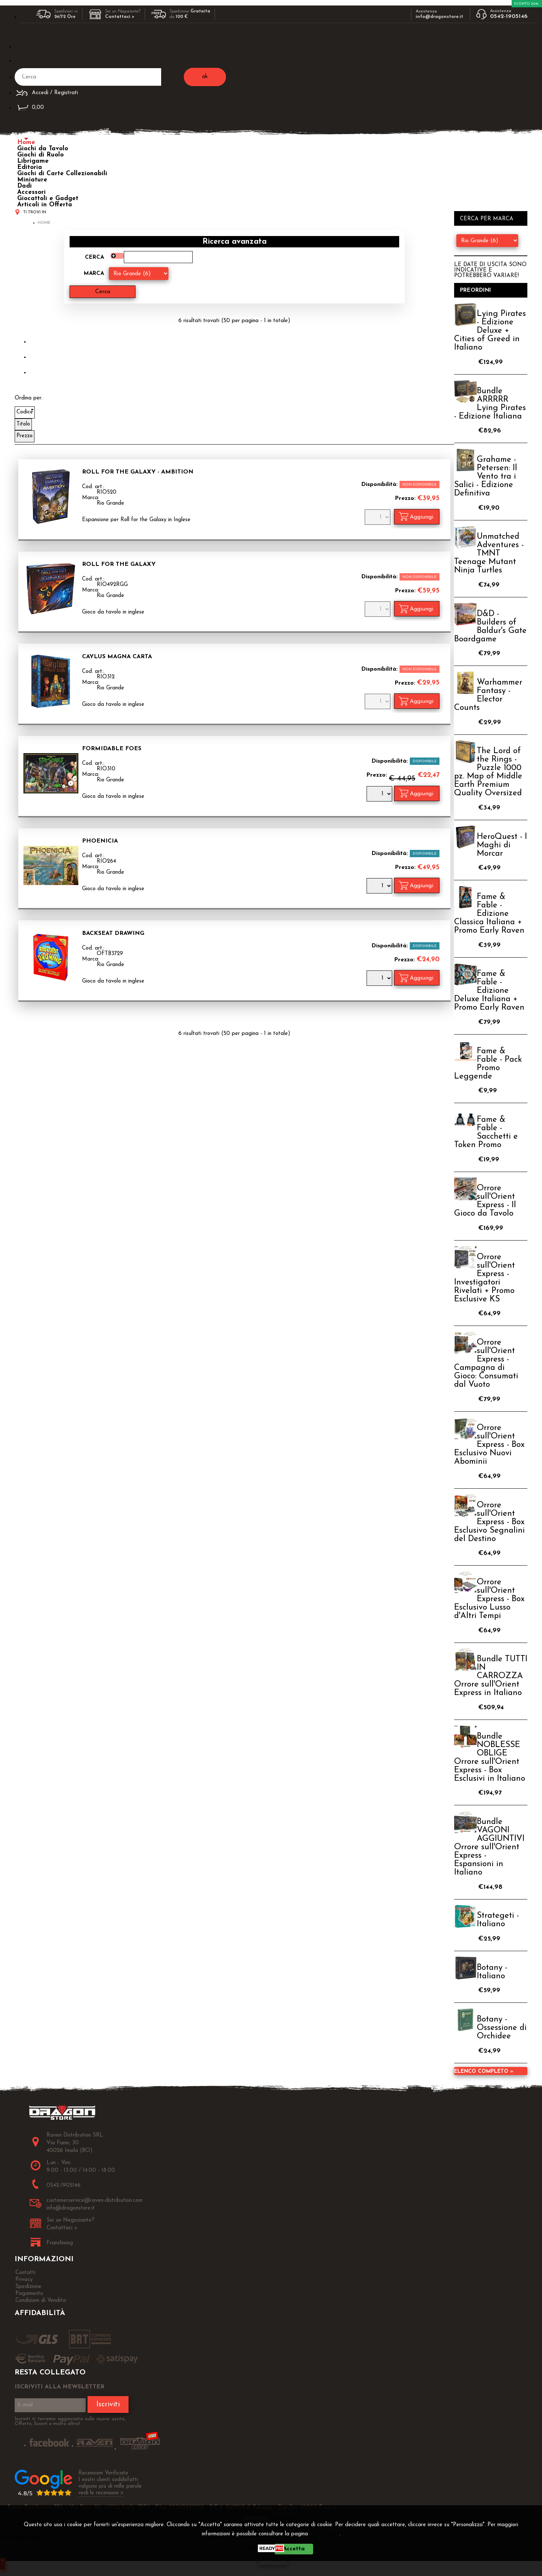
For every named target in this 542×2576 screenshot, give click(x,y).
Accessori (31, 192)
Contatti (25, 2272)
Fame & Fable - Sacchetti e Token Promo (486, 1132)
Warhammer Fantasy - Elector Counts (488, 695)
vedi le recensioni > (101, 2493)
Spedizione (28, 2286)
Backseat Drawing (113, 933)
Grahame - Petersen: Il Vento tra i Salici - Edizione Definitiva (485, 477)
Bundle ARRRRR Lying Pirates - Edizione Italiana (490, 404)
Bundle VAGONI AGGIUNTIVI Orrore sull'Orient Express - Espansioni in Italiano (489, 1847)
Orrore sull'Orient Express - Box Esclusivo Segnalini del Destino (489, 1522)
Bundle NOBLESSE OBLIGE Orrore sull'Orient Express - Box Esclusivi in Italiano (489, 1757)
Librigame (33, 161)
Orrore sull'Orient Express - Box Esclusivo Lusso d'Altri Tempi (489, 1599)
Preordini (475, 290)
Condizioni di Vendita (40, 2300)
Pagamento (29, 2293)
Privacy (326, 2534)
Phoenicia (100, 841)
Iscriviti (108, 2404)
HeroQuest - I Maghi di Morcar (502, 845)
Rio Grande (110, 503)
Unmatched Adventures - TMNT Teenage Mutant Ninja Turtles (489, 553)
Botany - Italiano (492, 1972)
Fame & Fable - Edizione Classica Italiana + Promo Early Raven (489, 914)
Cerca (94, 257)
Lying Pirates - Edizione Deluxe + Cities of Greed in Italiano (490, 331)
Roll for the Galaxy (119, 564)
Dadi (24, 186)
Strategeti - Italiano (498, 1920)
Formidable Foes (111, 749)
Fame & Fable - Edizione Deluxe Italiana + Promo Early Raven (489, 991)
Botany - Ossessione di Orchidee (502, 2028)
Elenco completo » (483, 2071)
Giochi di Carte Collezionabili (62, 173)
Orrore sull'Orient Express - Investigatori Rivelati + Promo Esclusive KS (484, 1278)
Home (26, 142)
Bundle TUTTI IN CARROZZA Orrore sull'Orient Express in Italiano (490, 1676)
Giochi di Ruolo (40, 155)
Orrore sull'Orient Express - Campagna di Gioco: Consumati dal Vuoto (486, 1363)
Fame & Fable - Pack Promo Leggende (488, 1064)
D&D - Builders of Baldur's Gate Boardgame (490, 627)
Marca (94, 273)
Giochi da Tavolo (42, 148)
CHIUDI (273, 2559)
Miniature (32, 180)
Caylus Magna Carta (117, 657)
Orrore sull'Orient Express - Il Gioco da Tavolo (485, 1201)
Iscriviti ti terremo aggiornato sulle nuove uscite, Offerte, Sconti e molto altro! (70, 2421)
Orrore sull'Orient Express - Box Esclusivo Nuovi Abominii (489, 1445)
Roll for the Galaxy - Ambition (137, 472)
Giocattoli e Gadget (47, 198)
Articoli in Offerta (44, 205)
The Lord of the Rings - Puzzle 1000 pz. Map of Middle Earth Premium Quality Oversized (488, 772)
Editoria (29, 167)
